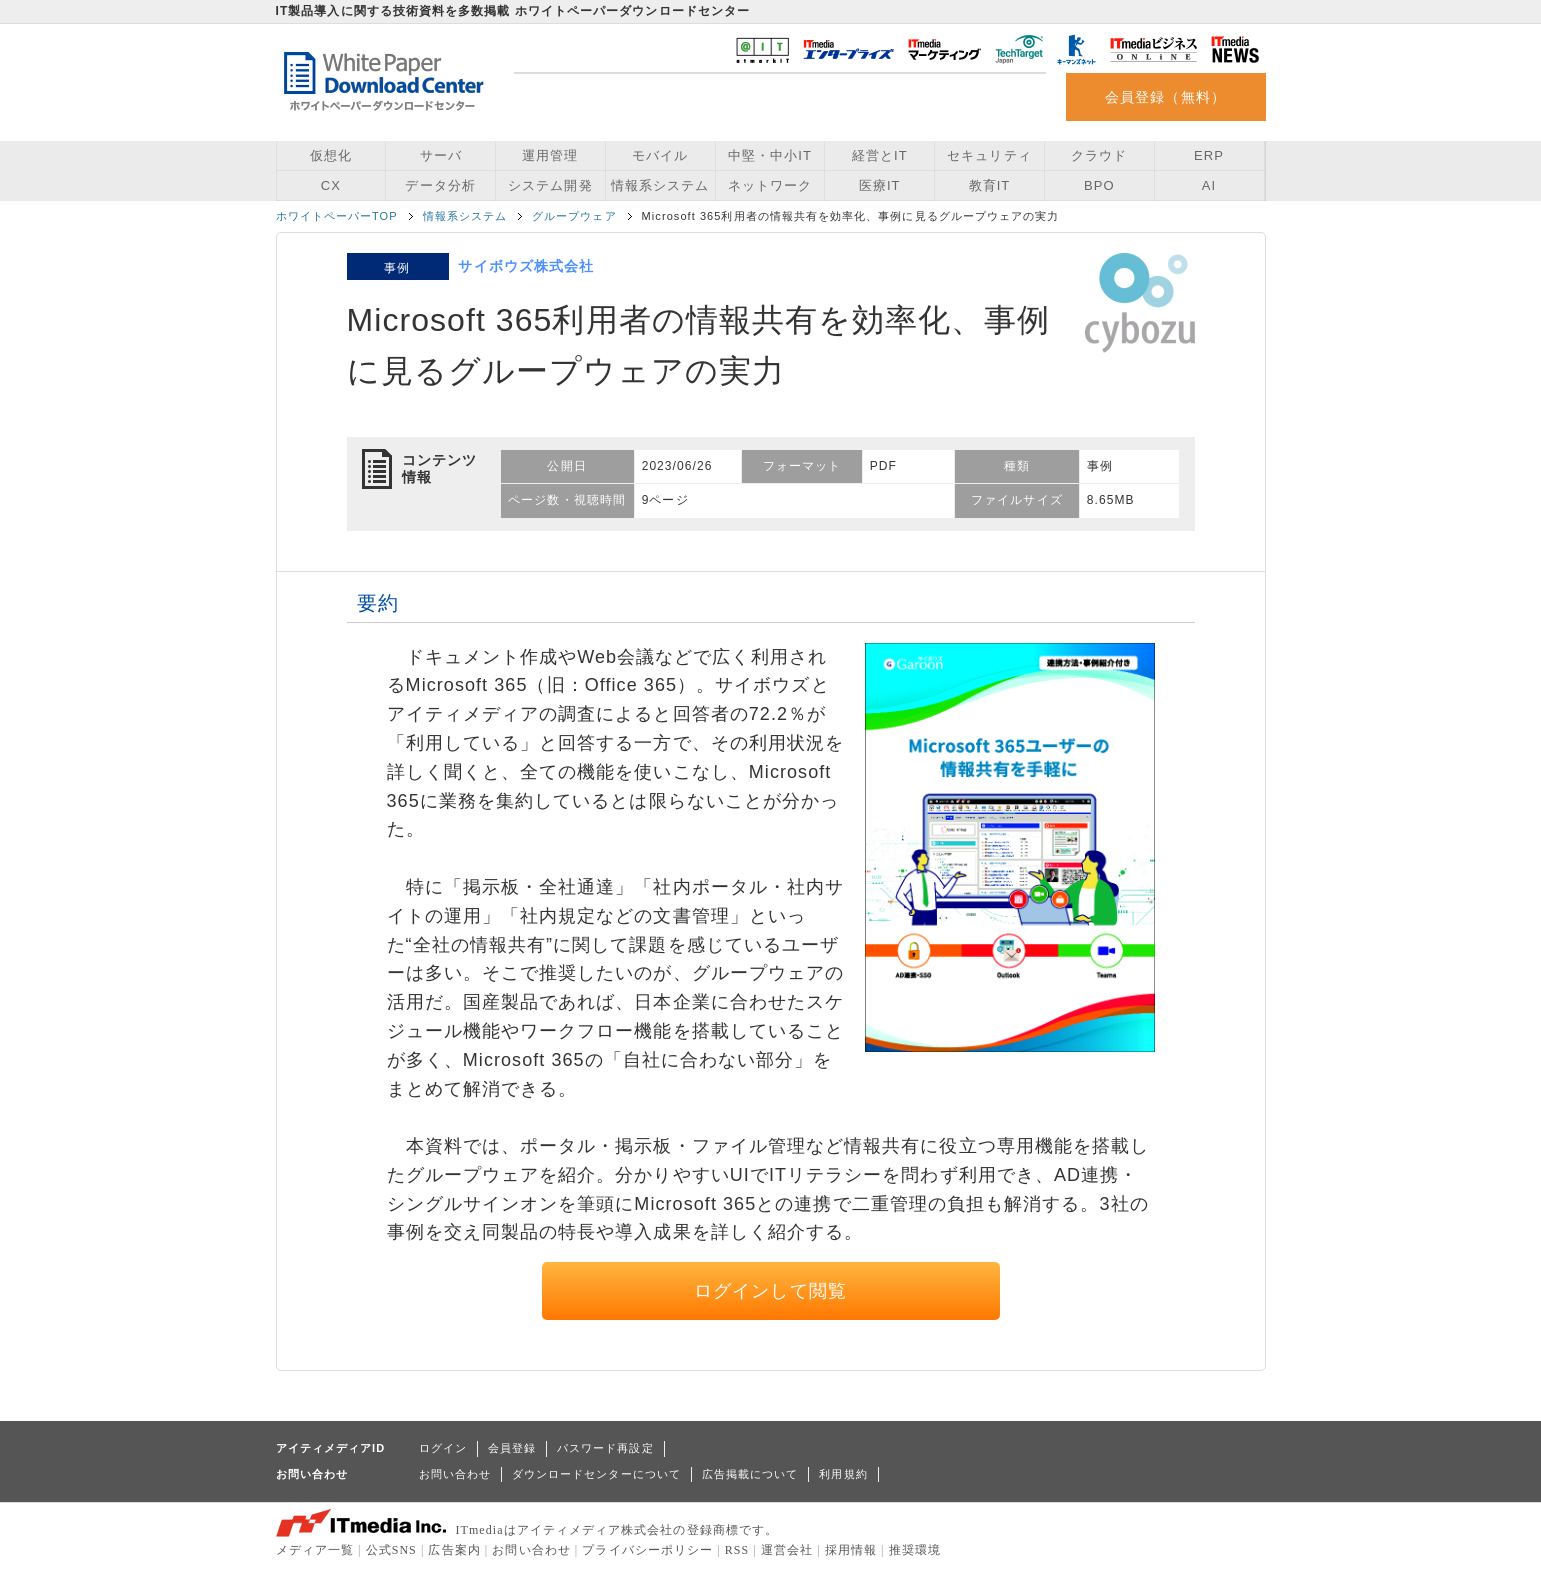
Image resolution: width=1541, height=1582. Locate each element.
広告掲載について (750, 1474)
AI (1209, 185)
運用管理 (550, 155)
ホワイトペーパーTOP (337, 216)
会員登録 (512, 1448)
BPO (1099, 185)
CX (331, 185)
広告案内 (454, 1550)
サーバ (441, 155)
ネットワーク (770, 185)
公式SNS (391, 1550)
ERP (1209, 155)
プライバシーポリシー (647, 1550)
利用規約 (843, 1474)
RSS (737, 1550)
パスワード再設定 (605, 1448)
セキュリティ (989, 155)
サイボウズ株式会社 (526, 266)
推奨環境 (915, 1550)
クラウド (1099, 155)
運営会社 (787, 1550)
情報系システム (660, 185)
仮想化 (331, 155)
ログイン (443, 1448)
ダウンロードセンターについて (596, 1474)
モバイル (660, 155)
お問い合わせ (455, 1474)
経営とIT (880, 155)
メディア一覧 (315, 1550)
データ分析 (440, 185)
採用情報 (851, 1550)
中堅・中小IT (770, 155)
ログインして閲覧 (770, 1291)
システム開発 (550, 185)
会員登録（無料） (1165, 97)
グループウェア (574, 216)
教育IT (990, 185)
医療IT (880, 185)
